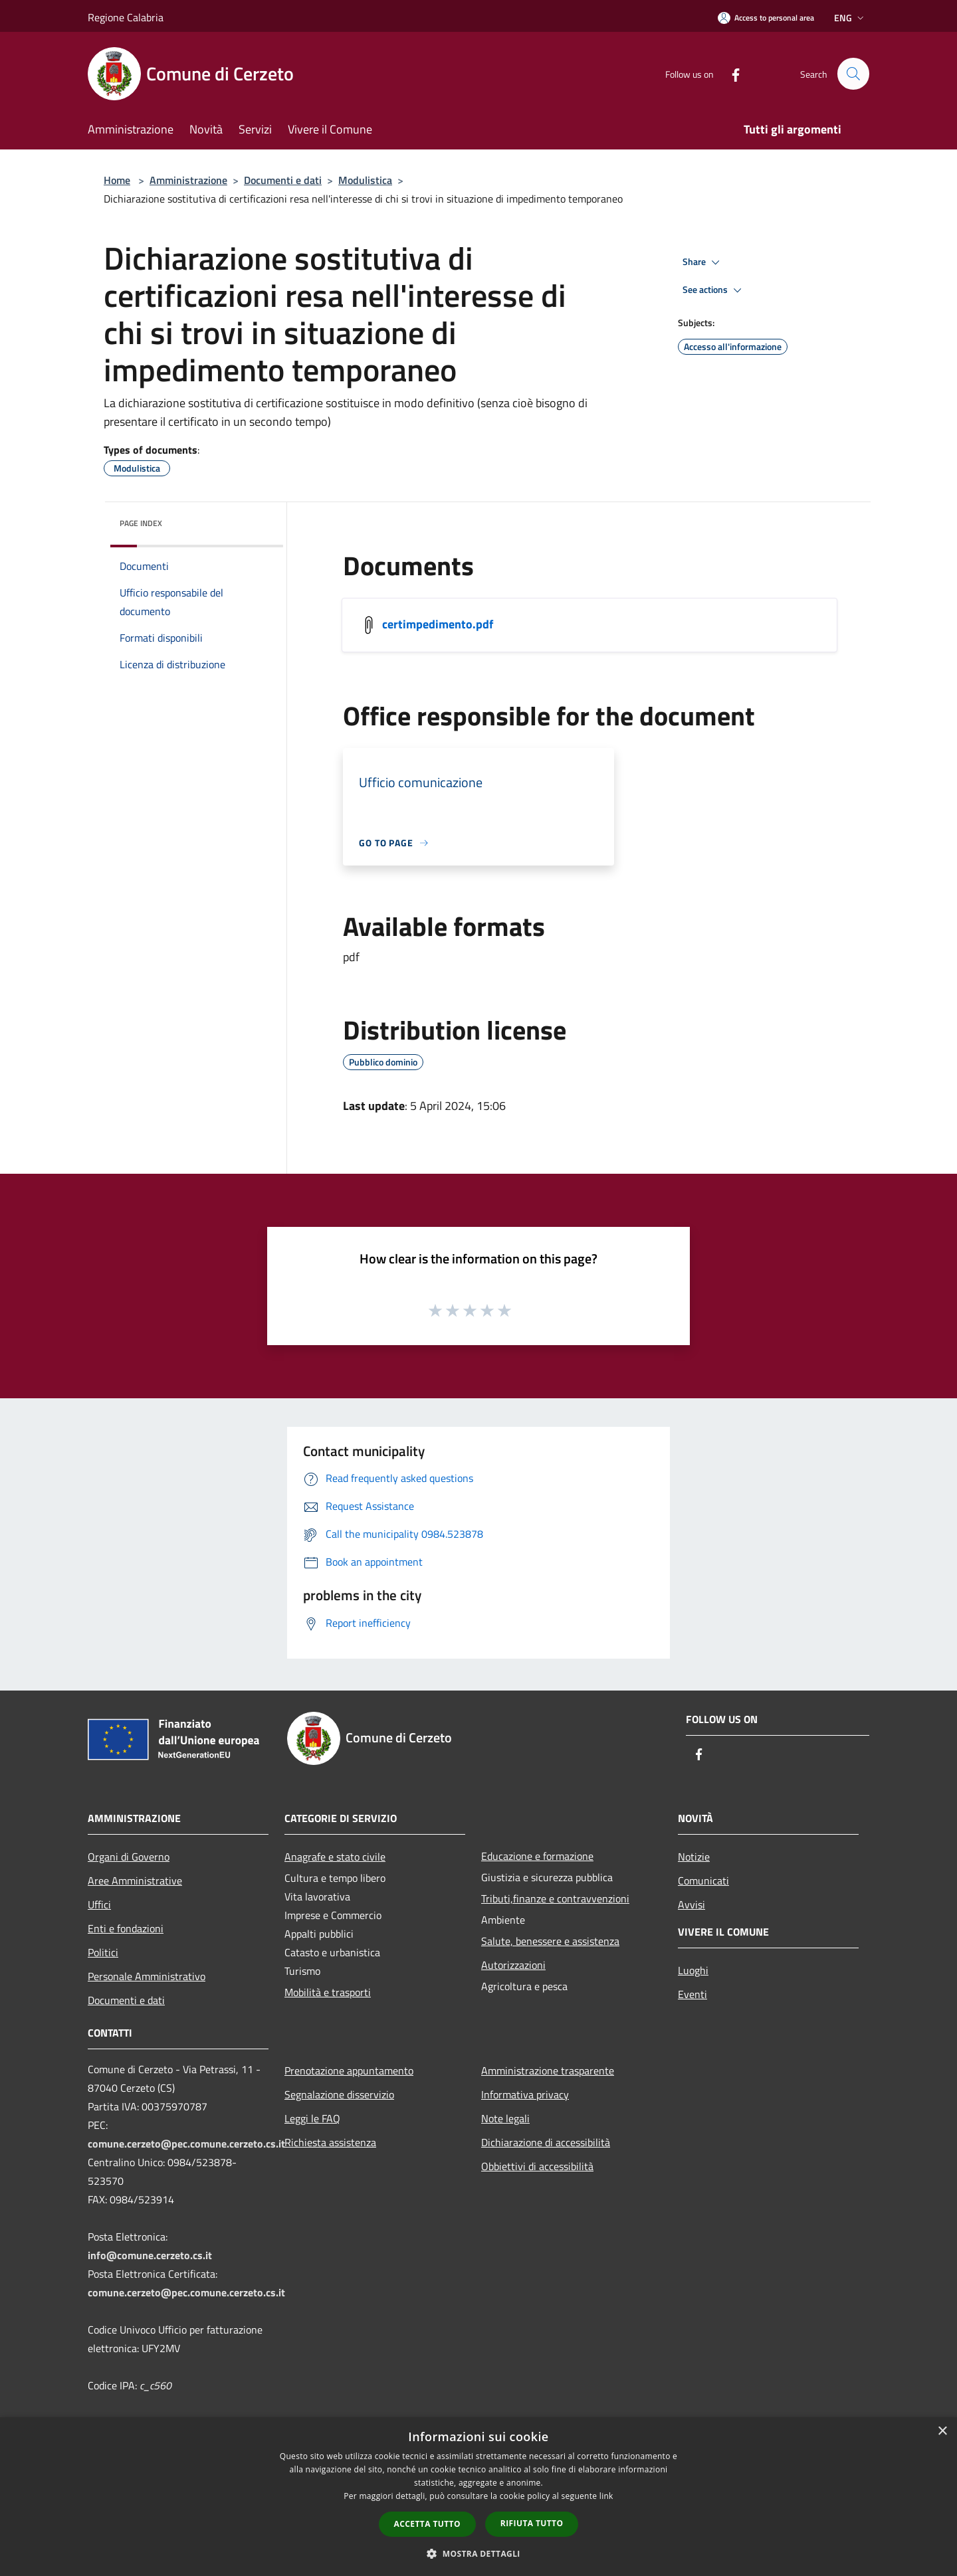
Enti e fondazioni (125, 1928)
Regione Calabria (125, 17)
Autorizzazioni (513, 1965)
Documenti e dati (283, 180)
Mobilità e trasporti (327, 1992)
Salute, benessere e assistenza (550, 1941)
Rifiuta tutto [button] (532, 2523)
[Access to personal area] (765, 17)
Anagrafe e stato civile (334, 1857)
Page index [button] (141, 523)
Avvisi (691, 1904)
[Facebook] (729, 73)
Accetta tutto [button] (427, 2524)
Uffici (99, 1904)
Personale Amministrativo (146, 1976)
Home (117, 180)
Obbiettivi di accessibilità (537, 2166)
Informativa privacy (525, 2094)
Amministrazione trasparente (547, 2070)
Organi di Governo (128, 1857)
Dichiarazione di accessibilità (545, 2142)
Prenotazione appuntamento (348, 2070)
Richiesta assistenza (330, 2142)
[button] (478, 2553)
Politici (103, 1952)
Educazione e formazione (537, 1856)
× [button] (942, 2432)
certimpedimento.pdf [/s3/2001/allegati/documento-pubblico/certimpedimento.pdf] (437, 624)
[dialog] (478, 2496)
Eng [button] (850, 18)
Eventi (692, 1994)
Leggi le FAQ (312, 2118)
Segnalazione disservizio (339, 2094)
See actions (714, 290)
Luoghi (693, 1970)
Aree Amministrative (135, 1880)
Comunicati (703, 1880)
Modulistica (365, 180)
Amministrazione (188, 180)
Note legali (505, 2118)
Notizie (694, 1857)
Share (703, 262)
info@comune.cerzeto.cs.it (150, 2255)
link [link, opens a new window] (606, 2496)
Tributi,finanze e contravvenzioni (555, 1898)
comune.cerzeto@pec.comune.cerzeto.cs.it (186, 2144)
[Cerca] (853, 74)
